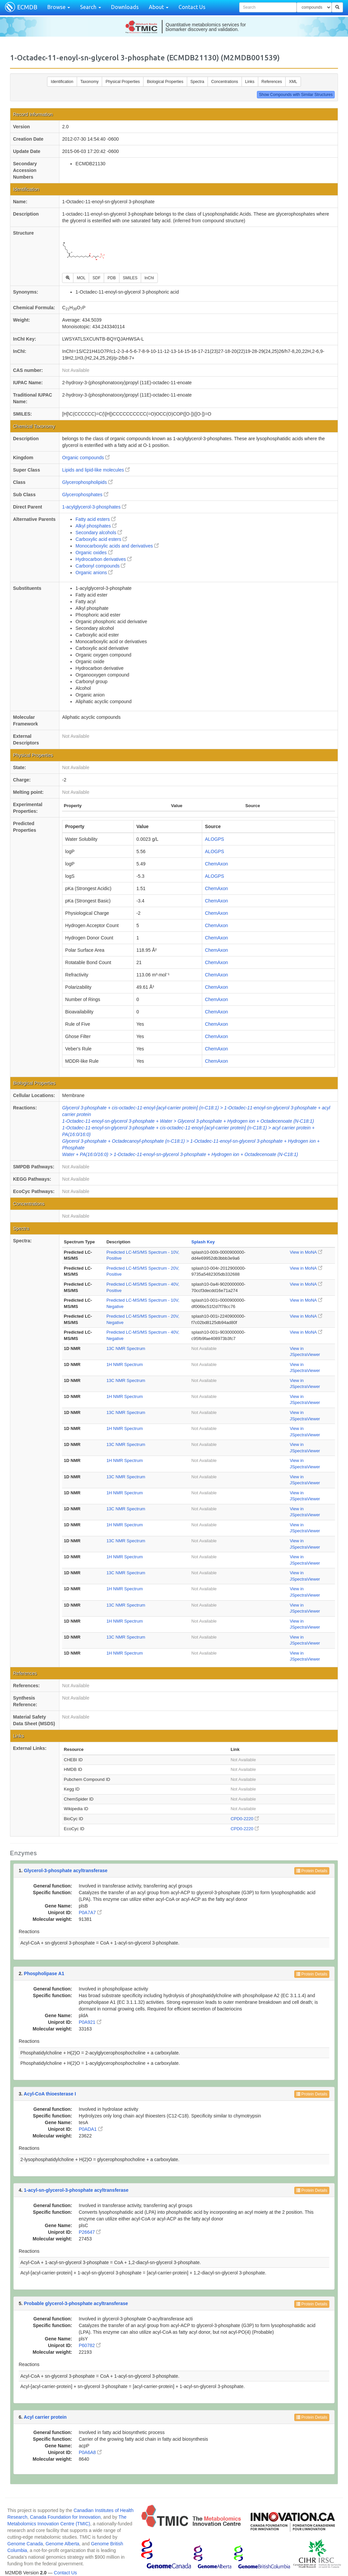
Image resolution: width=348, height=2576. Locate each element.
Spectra (197, 81)
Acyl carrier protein (45, 2417)
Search (90, 7)
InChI (149, 278)
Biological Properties (165, 81)
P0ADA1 (91, 2129)
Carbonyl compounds (100, 566)
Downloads (125, 7)
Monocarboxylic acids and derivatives (117, 546)
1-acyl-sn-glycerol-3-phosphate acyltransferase (76, 2190)
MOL (81, 278)
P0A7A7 (90, 1912)
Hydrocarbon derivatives (103, 559)
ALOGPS (214, 839)
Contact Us (192, 7)
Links (250, 81)
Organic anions (94, 572)
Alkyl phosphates (96, 526)
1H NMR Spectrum (124, 1364)
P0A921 (90, 2022)
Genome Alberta (62, 2543)
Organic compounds (86, 457)
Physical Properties (122, 81)
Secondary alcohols (98, 532)
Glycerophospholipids (87, 482)
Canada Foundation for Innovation (65, 2517)
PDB (111, 278)
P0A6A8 (90, 2452)
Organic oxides (93, 552)
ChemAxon (216, 863)
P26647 (90, 2232)
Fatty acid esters (95, 519)
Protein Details (311, 1871)
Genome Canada (25, 2543)
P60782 (90, 2345)
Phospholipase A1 (44, 1973)
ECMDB (27, 7)
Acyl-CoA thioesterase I (50, 2093)
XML (293, 81)
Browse (58, 7)
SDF (96, 278)
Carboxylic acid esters (101, 539)
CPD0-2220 (245, 1818)
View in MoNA (306, 1252)
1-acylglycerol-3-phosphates (94, 507)
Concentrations (224, 81)
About (158, 7)
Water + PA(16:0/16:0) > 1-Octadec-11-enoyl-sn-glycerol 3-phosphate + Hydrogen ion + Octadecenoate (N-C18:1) (180, 1154)
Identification (62, 81)
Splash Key (203, 1241)
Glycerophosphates (85, 494)
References (272, 81)
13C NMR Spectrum (125, 1348)
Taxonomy (89, 81)
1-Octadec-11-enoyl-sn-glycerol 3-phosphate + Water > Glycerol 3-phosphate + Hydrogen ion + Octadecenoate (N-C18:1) (188, 1121)
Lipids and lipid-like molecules (96, 470)
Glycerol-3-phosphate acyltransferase (66, 1870)
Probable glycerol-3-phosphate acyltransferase (76, 2303)
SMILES (130, 278)
